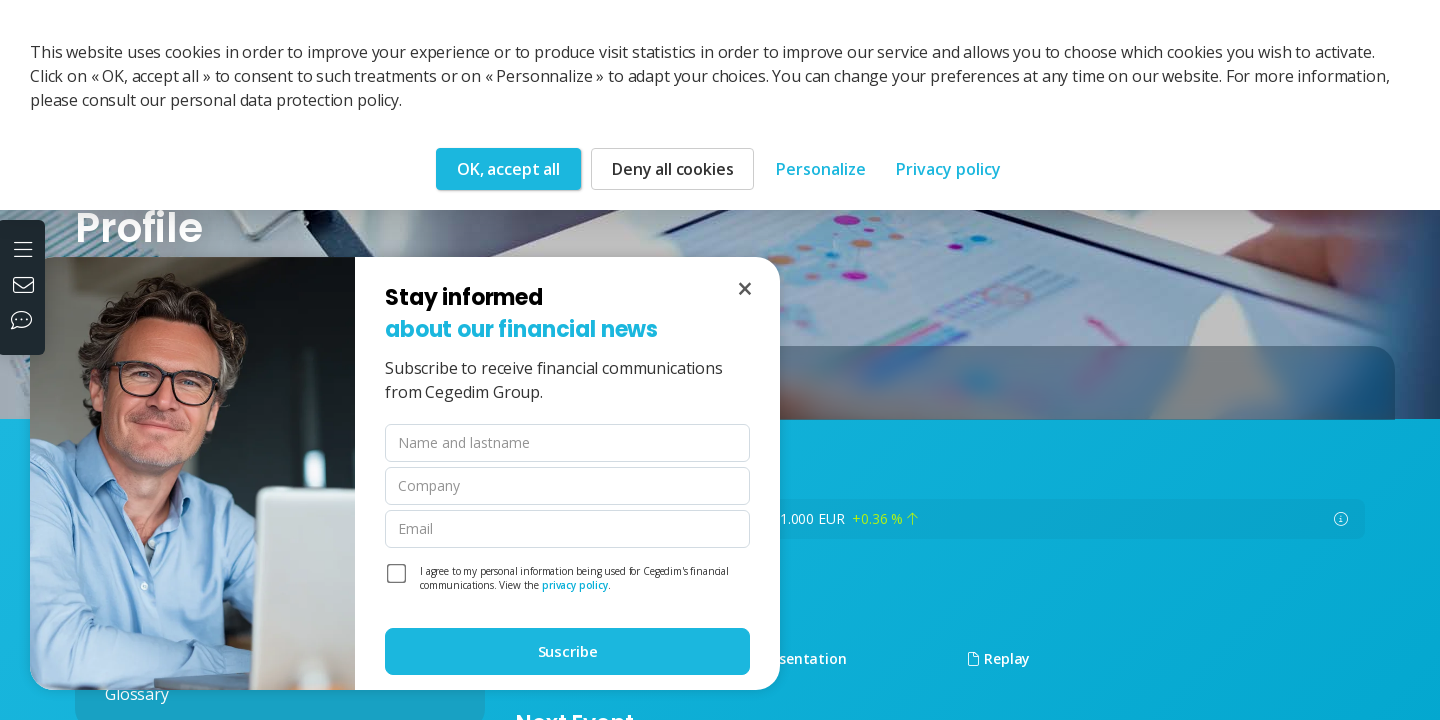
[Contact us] (26, 287)
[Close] (745, 288)
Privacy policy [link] (948, 169)
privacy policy (575, 585)
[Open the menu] (25, 247)
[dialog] (405, 473)
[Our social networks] (26, 322)
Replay (999, 658)
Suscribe (568, 651)
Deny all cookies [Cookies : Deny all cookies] (672, 169)
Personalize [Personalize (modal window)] (821, 169)
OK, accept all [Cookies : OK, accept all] (508, 169)
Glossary (137, 694)
